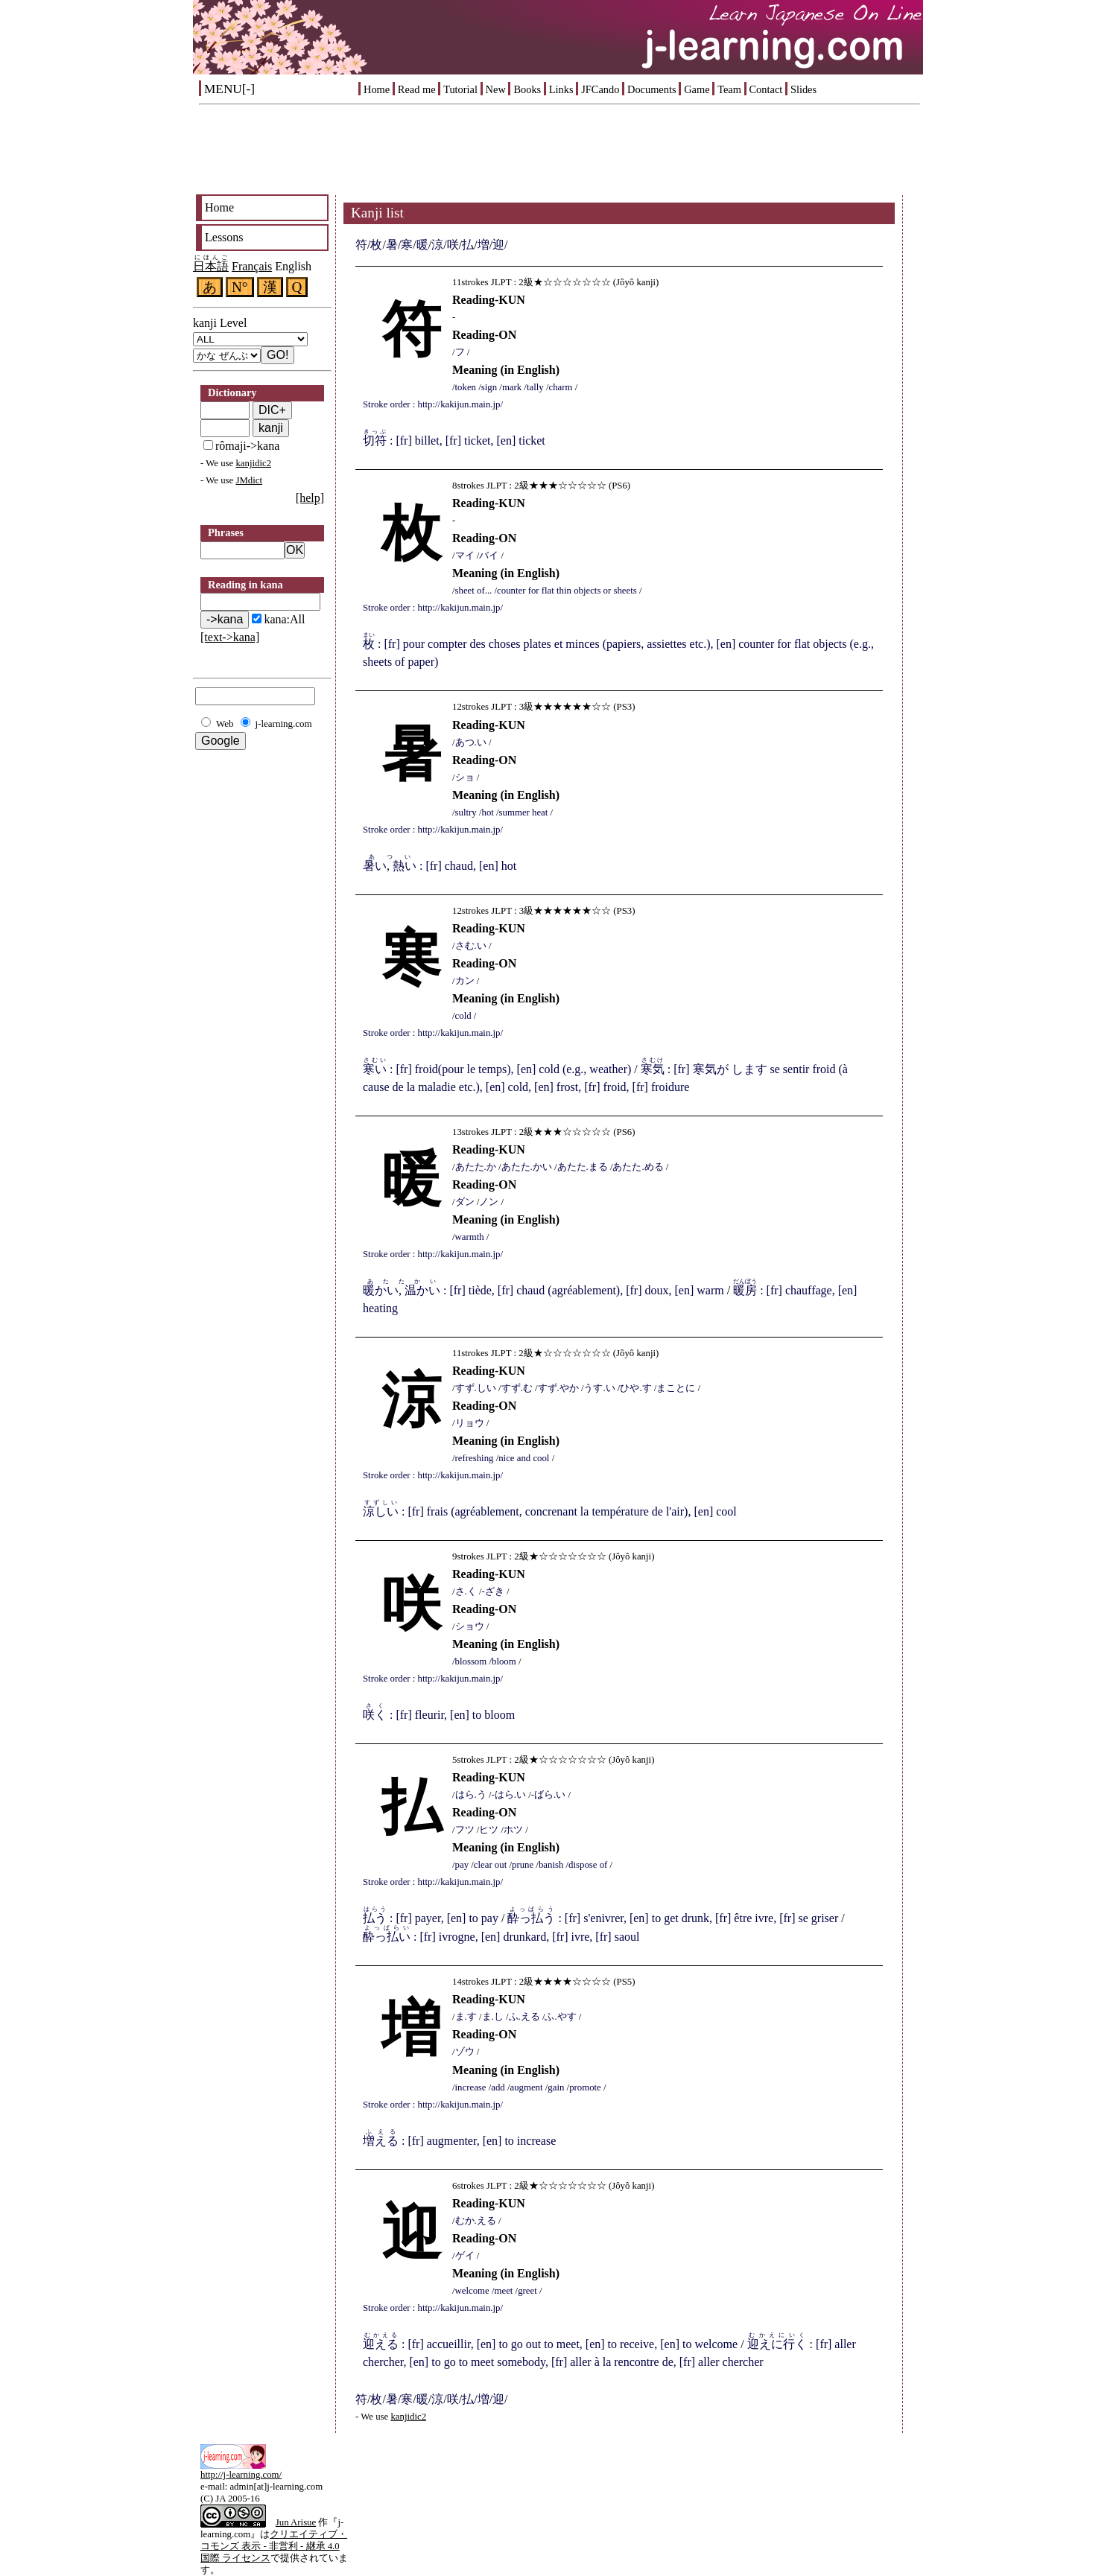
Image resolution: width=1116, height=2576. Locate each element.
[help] (310, 498)
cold (463, 1016)
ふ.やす (560, 2016)
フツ (465, 1830)
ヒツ (488, 1830)
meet (504, 2291)
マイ (465, 555)
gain (556, 2087)
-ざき (493, 1591)
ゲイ (465, 2256)
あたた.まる (582, 1167)
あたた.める (637, 1167)
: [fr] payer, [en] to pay (430, 1918)
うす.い (599, 1388)
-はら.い (509, 1795)
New (496, 89)
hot (487, 812)
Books (527, 89)
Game (696, 89)
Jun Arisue (296, 2522)
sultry (466, 812)
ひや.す (635, 1388)
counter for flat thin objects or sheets (567, 590)
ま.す (466, 2016)
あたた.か (475, 1167)
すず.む (517, 1388)
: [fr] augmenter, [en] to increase (459, 2140)
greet (527, 2291)
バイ (488, 555)
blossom (471, 1661)
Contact (766, 89)
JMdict (248, 480)
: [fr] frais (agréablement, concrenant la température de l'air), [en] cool (550, 1511)
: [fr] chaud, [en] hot (439, 865)
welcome (472, 2291)
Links (561, 89)
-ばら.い (548, 1795)
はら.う (470, 1795)
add (497, 2087)
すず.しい (475, 1388)
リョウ (469, 1423)
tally (535, 387)
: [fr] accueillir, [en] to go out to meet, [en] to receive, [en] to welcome (550, 2344)
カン (465, 981)
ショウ (469, 1626)
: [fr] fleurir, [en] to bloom (439, 1714)
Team (729, 89)
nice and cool (523, 1458)
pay (462, 1865)
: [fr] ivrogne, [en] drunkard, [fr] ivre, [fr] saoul (501, 1936)
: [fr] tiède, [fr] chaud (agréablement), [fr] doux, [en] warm (543, 1290)
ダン (465, 1202)
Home (377, 89)
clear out (490, 1865)
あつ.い (470, 742)
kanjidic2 (253, 463)
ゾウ (465, 2052)
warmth (469, 1237)
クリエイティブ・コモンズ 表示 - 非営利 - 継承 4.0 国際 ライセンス (273, 2546)
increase (470, 2087)
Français (252, 266)
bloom (504, 1661)
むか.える (475, 2221)
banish (551, 1865)
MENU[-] (229, 89)
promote (585, 2087)
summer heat (523, 812)
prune (522, 1865)
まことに (675, 1388)
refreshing (474, 1458)
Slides (803, 89)
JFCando (600, 89)
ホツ (513, 1830)
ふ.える (524, 2016)
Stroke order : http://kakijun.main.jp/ (433, 404)
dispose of (587, 1865)
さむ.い (470, 946)
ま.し (493, 2016)
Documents (651, 89)
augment (526, 2087)
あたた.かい (526, 1167)
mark (511, 387)
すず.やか (558, 1388)
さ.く (466, 1591)
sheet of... (473, 590)
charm (560, 387)
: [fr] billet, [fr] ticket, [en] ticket (454, 440)
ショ (465, 777)
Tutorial (460, 89)
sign (489, 387)
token (465, 387)
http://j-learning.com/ (241, 2475)
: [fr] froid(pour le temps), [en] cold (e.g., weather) (497, 1069)
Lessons (224, 237)
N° (240, 287)
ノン (488, 1202)
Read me (417, 89)
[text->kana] (229, 637)
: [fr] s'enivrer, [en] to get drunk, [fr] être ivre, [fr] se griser (672, 1918)
